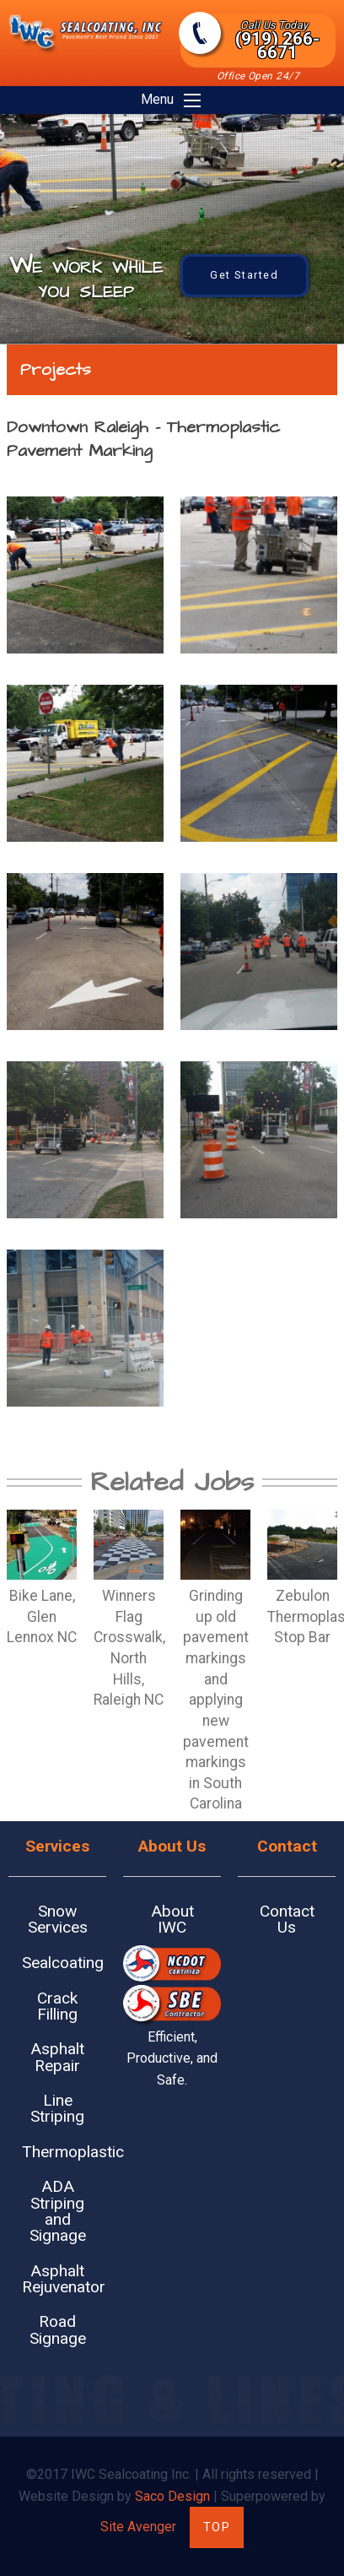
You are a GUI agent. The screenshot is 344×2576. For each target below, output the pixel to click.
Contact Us (287, 1919)
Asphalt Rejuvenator (63, 2279)
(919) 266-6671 (274, 40)
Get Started (244, 274)
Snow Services (58, 1919)
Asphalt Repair (57, 2056)
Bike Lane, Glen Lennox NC (42, 1616)
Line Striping (57, 2108)
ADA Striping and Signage (58, 2211)
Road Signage (58, 2329)
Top (216, 2527)
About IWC (172, 1919)
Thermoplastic (64, 2151)
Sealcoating (63, 1962)
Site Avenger (138, 2527)
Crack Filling (57, 2006)
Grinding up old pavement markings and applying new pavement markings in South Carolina (216, 1699)
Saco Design (172, 2496)
